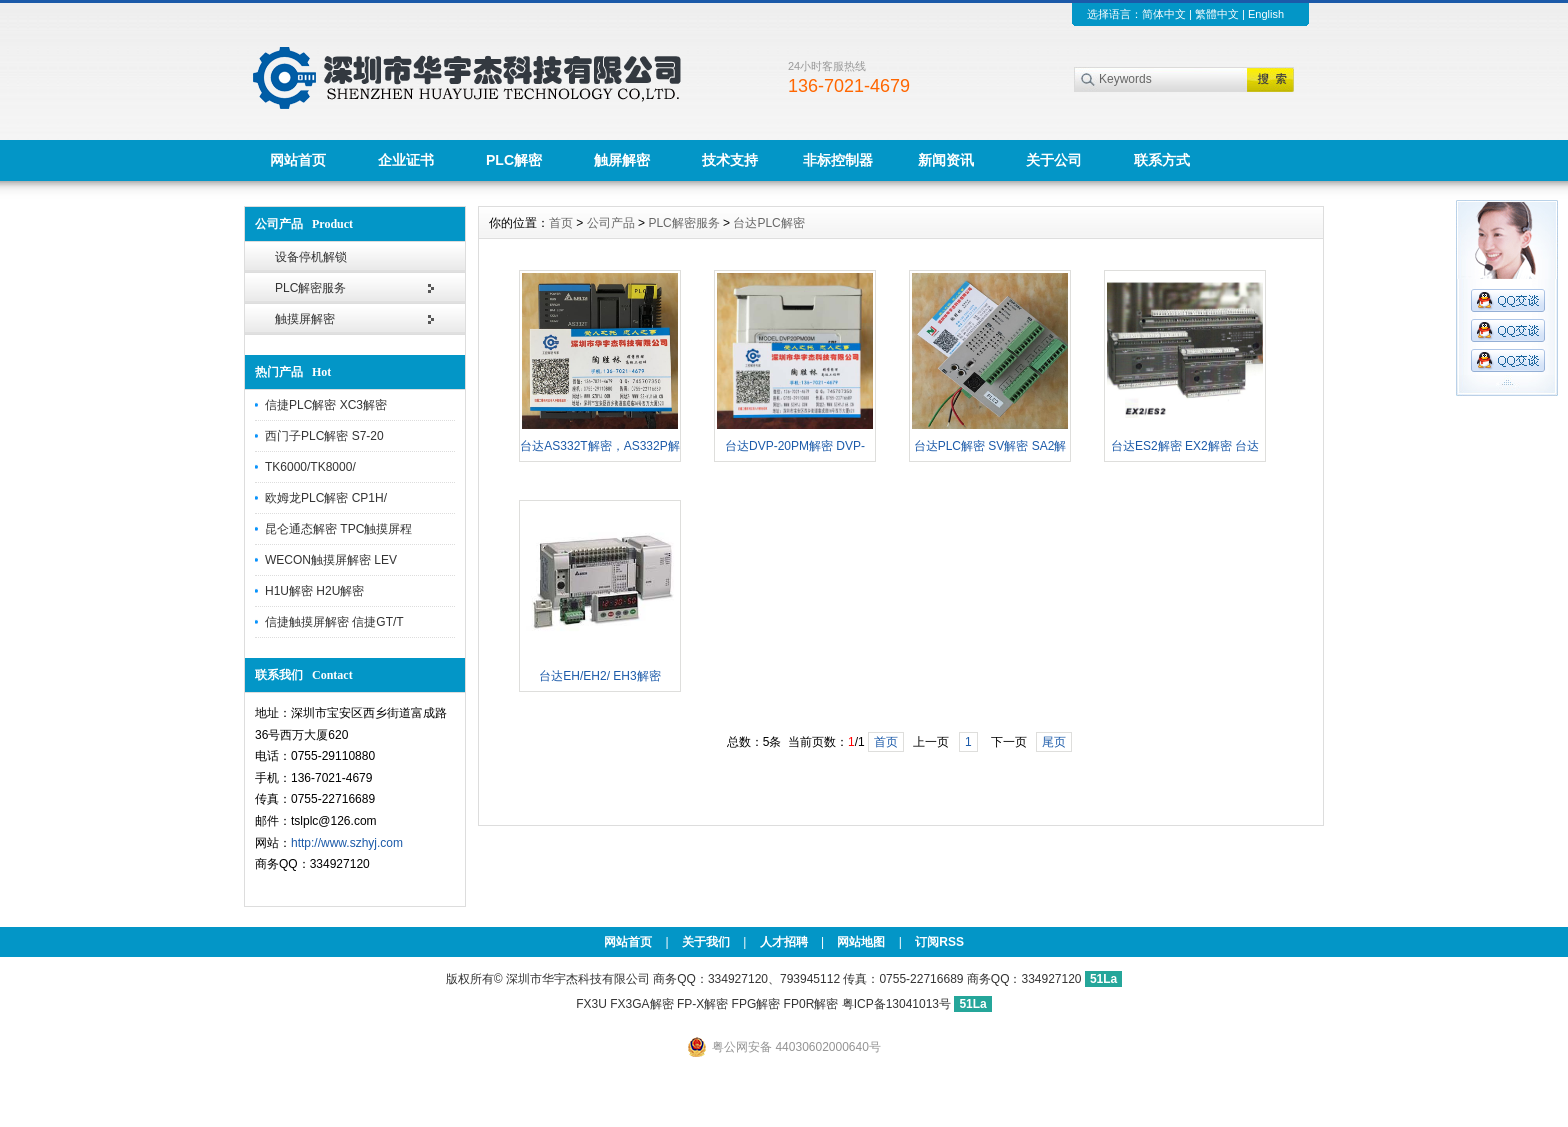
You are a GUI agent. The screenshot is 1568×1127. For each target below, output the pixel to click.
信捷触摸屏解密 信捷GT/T (334, 622)
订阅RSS (939, 942)
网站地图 (861, 942)
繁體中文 (1217, 14)
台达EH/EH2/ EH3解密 (599, 676)
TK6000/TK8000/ (310, 467)
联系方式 (1162, 160)
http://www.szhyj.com (347, 843)
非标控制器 (838, 160)
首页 (561, 223)
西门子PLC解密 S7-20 (324, 436)
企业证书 (406, 160)
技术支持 (730, 160)
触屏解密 (622, 160)
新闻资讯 (946, 160)
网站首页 (298, 160)
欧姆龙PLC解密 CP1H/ (326, 498)
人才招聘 (784, 942)
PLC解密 (514, 160)
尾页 (1054, 742)
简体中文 (1164, 14)
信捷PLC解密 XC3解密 (326, 405)
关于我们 (706, 942)
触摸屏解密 (305, 319)
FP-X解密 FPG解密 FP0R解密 (757, 1004)
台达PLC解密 (768, 223)
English (1266, 14)
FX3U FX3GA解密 (624, 1004)
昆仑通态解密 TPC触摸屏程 (338, 529)
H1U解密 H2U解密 (314, 591)
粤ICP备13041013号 (898, 1004)
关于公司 (1054, 160)
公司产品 (611, 223)
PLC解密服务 (310, 288)
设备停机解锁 (311, 257)
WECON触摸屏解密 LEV (331, 560)
